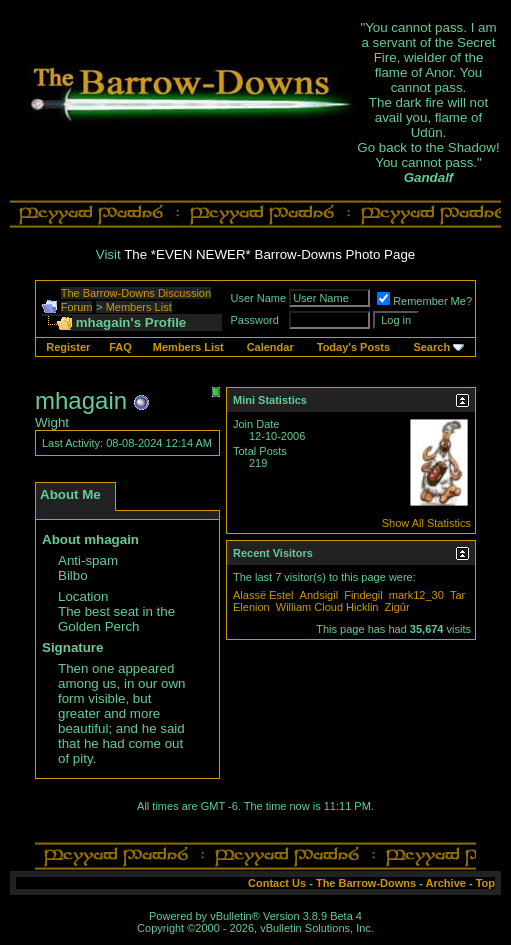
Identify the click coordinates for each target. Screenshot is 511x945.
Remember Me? (424, 301)
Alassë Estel (263, 595)
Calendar (270, 347)
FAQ (120, 347)
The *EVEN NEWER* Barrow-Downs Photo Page (269, 254)
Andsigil (319, 595)
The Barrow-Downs (366, 883)
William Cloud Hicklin (327, 607)
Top (485, 883)
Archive (446, 883)
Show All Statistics (426, 523)
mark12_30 (416, 595)
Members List (139, 307)
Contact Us (277, 883)
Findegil (363, 595)
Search (431, 347)
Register (68, 347)
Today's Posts (353, 347)
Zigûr (397, 607)
